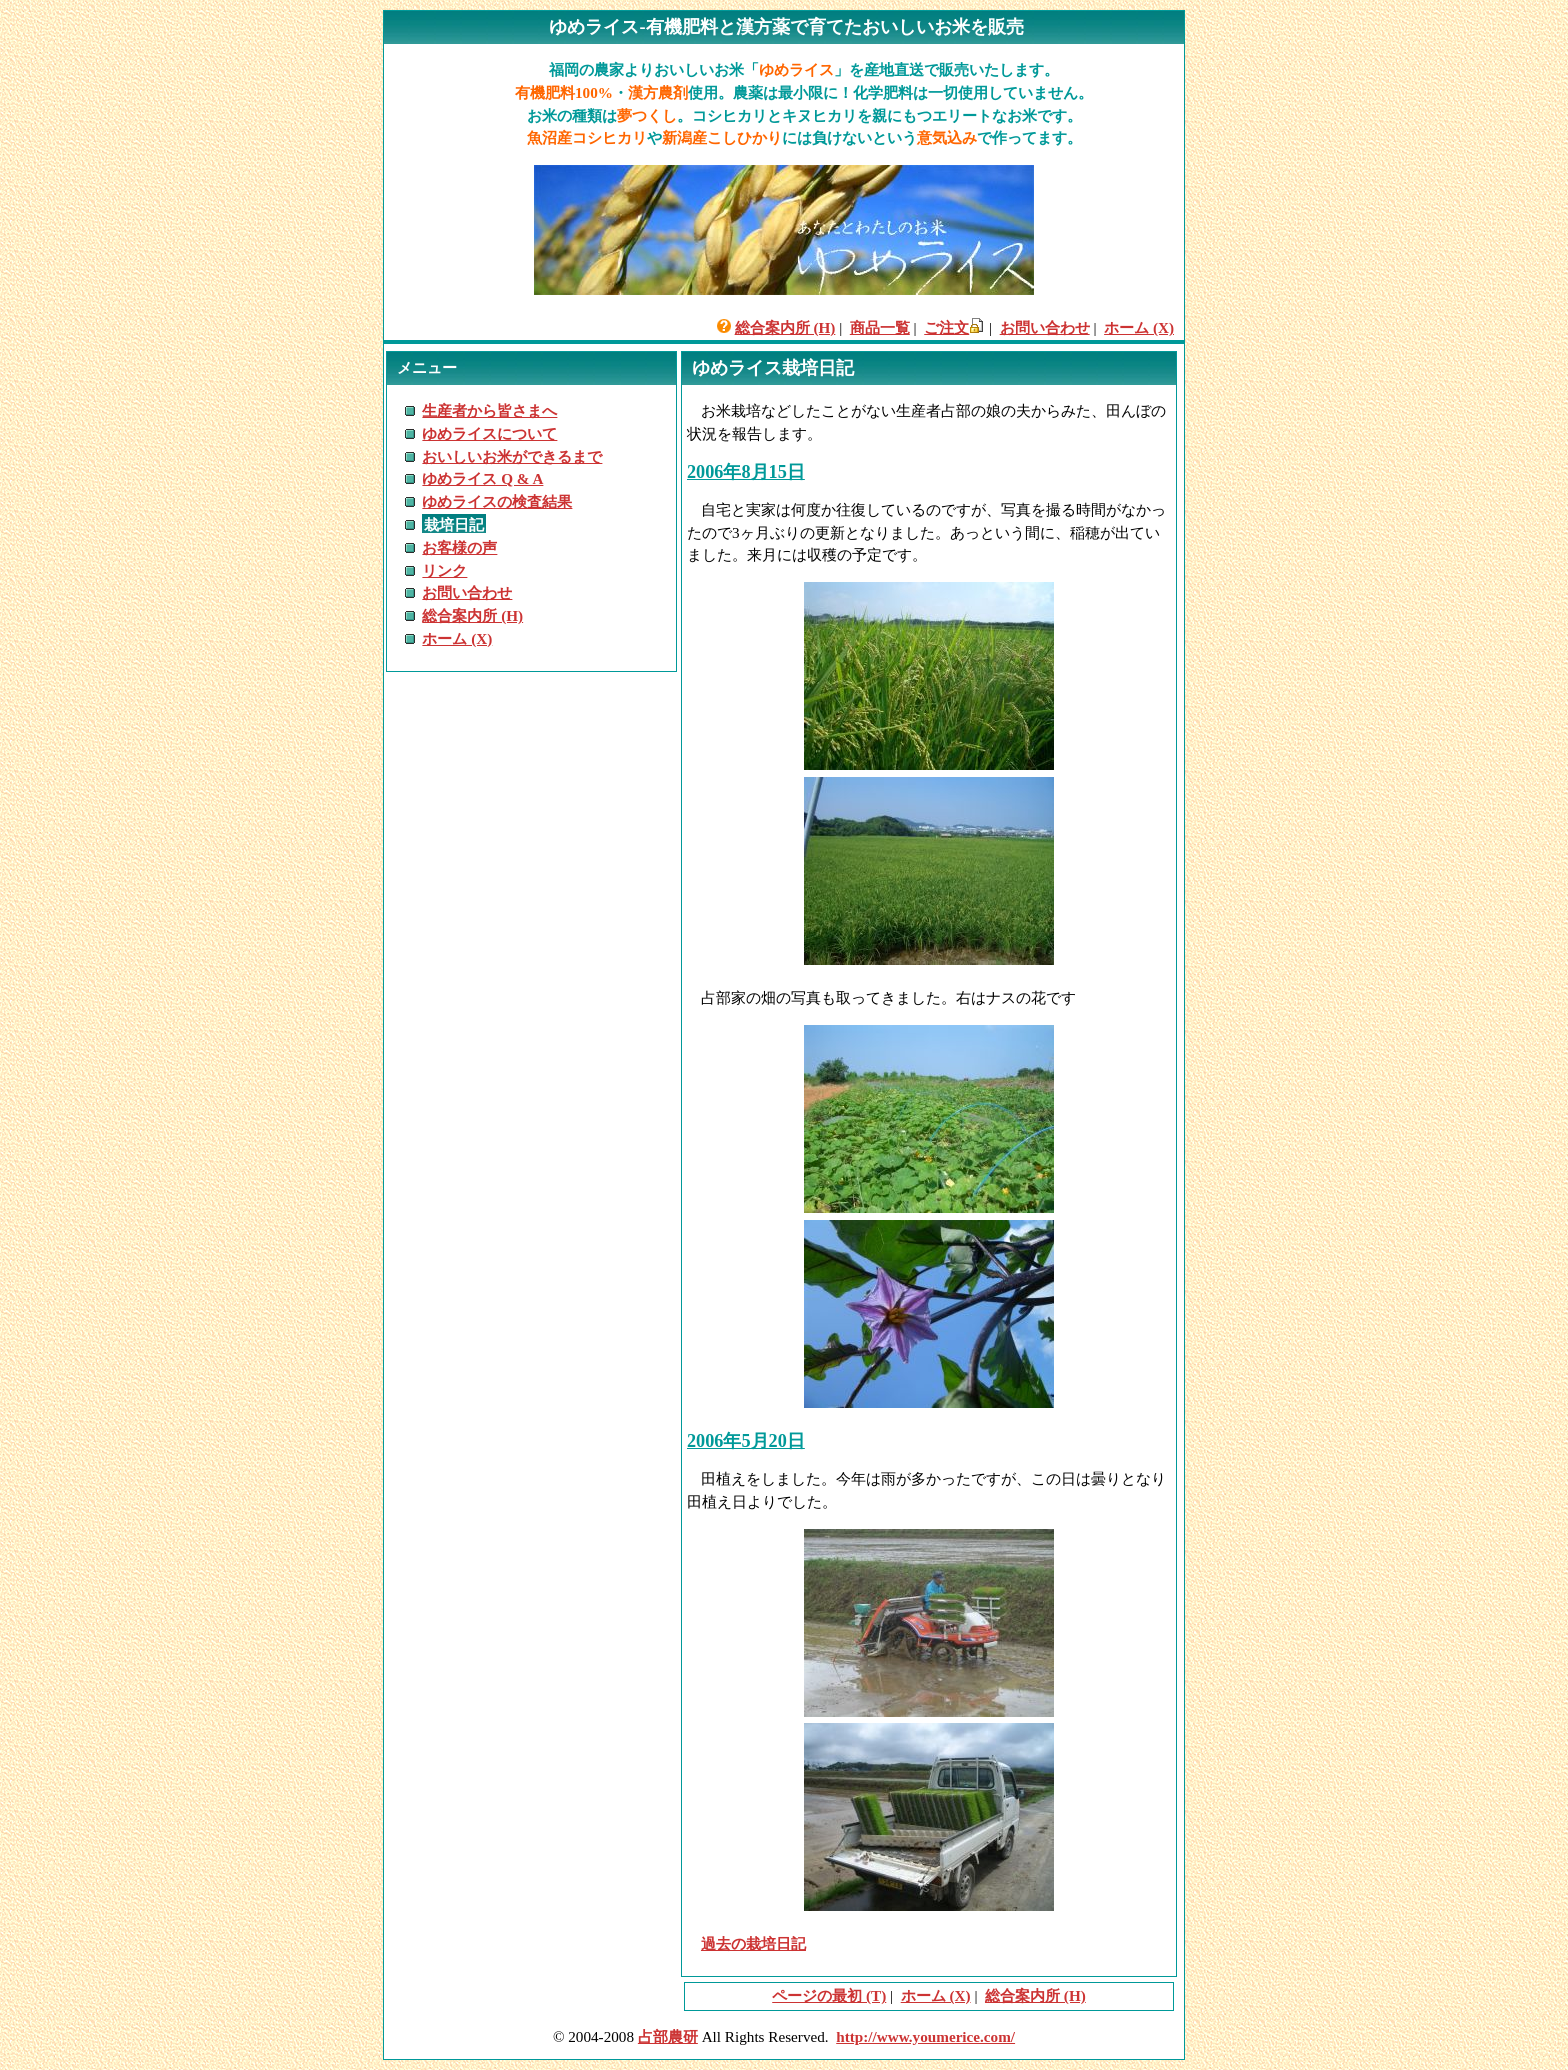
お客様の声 (459, 547)
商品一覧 (880, 327)
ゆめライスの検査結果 (497, 501)
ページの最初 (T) (829, 1995)
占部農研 (668, 2036)
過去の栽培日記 (753, 1943)
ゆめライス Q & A (482, 478)
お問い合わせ (1045, 327)
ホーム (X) (1139, 327)
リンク (444, 570)
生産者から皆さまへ (489, 410)
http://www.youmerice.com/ (925, 2036)
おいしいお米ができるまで (512, 456)
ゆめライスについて (489, 433)
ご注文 (946, 327)
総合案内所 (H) (785, 327)
